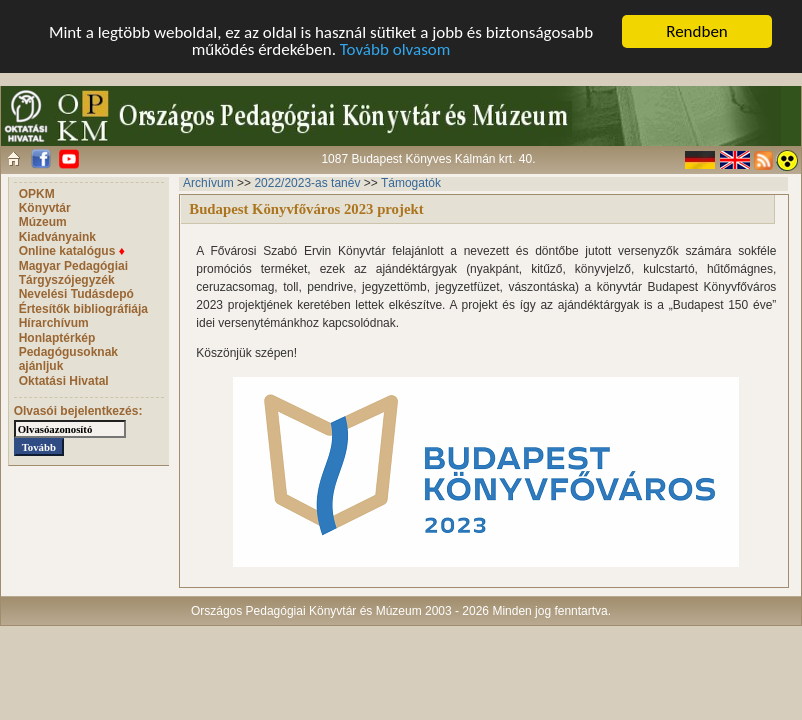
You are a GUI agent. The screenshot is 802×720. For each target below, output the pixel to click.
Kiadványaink (57, 237)
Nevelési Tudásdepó (76, 294)
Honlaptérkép (57, 338)
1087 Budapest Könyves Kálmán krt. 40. (428, 159)
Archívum (208, 183)
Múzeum (43, 222)
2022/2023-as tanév (307, 183)
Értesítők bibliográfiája (83, 309)
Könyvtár (45, 208)
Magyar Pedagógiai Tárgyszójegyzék (73, 273)
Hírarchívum (54, 323)
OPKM (37, 194)
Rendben (697, 31)
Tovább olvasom (395, 48)
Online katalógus (72, 251)
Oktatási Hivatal (64, 381)
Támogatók (411, 183)
